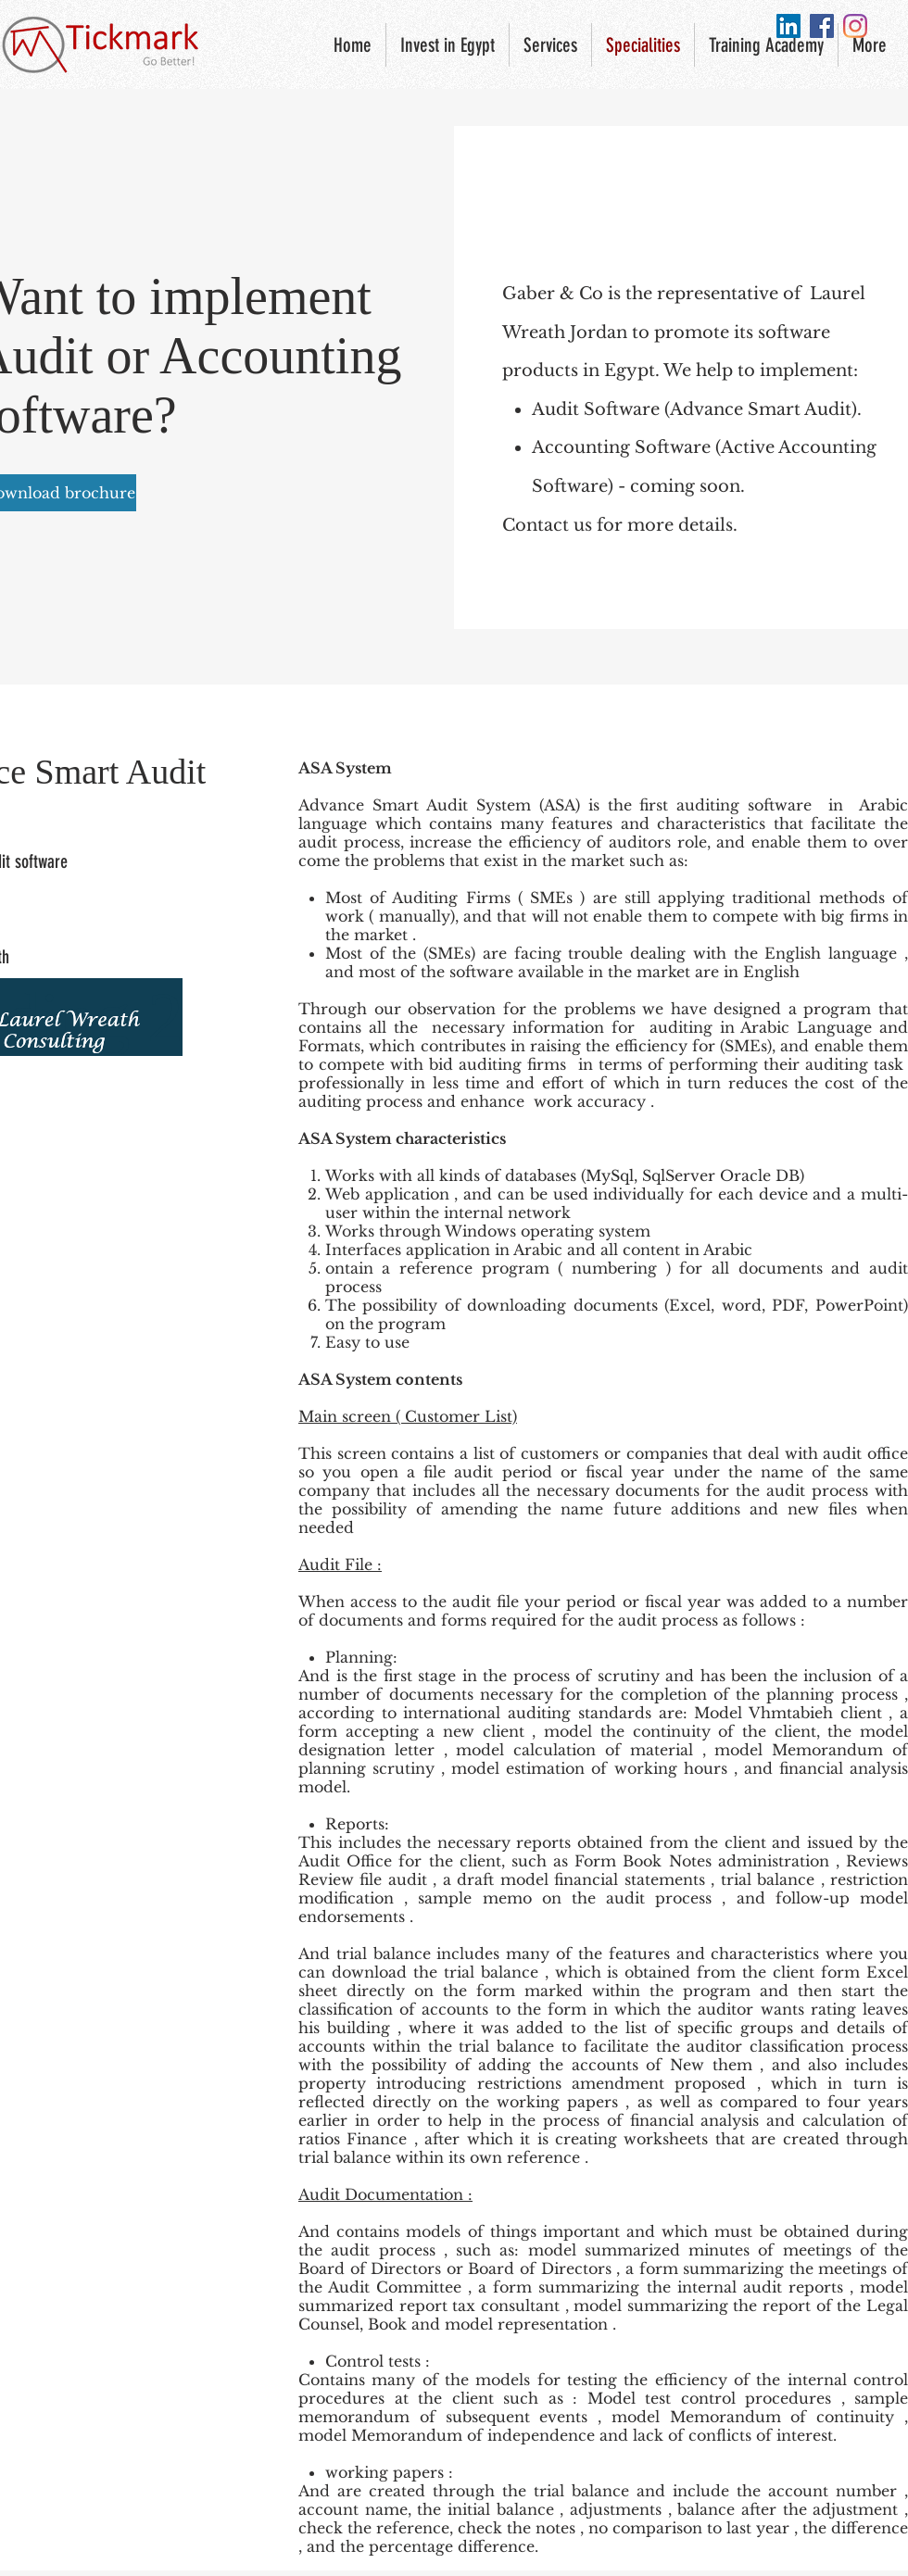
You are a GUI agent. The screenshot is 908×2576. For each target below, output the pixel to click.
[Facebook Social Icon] (822, 26)
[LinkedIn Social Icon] (788, 26)
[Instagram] (855, 26)
